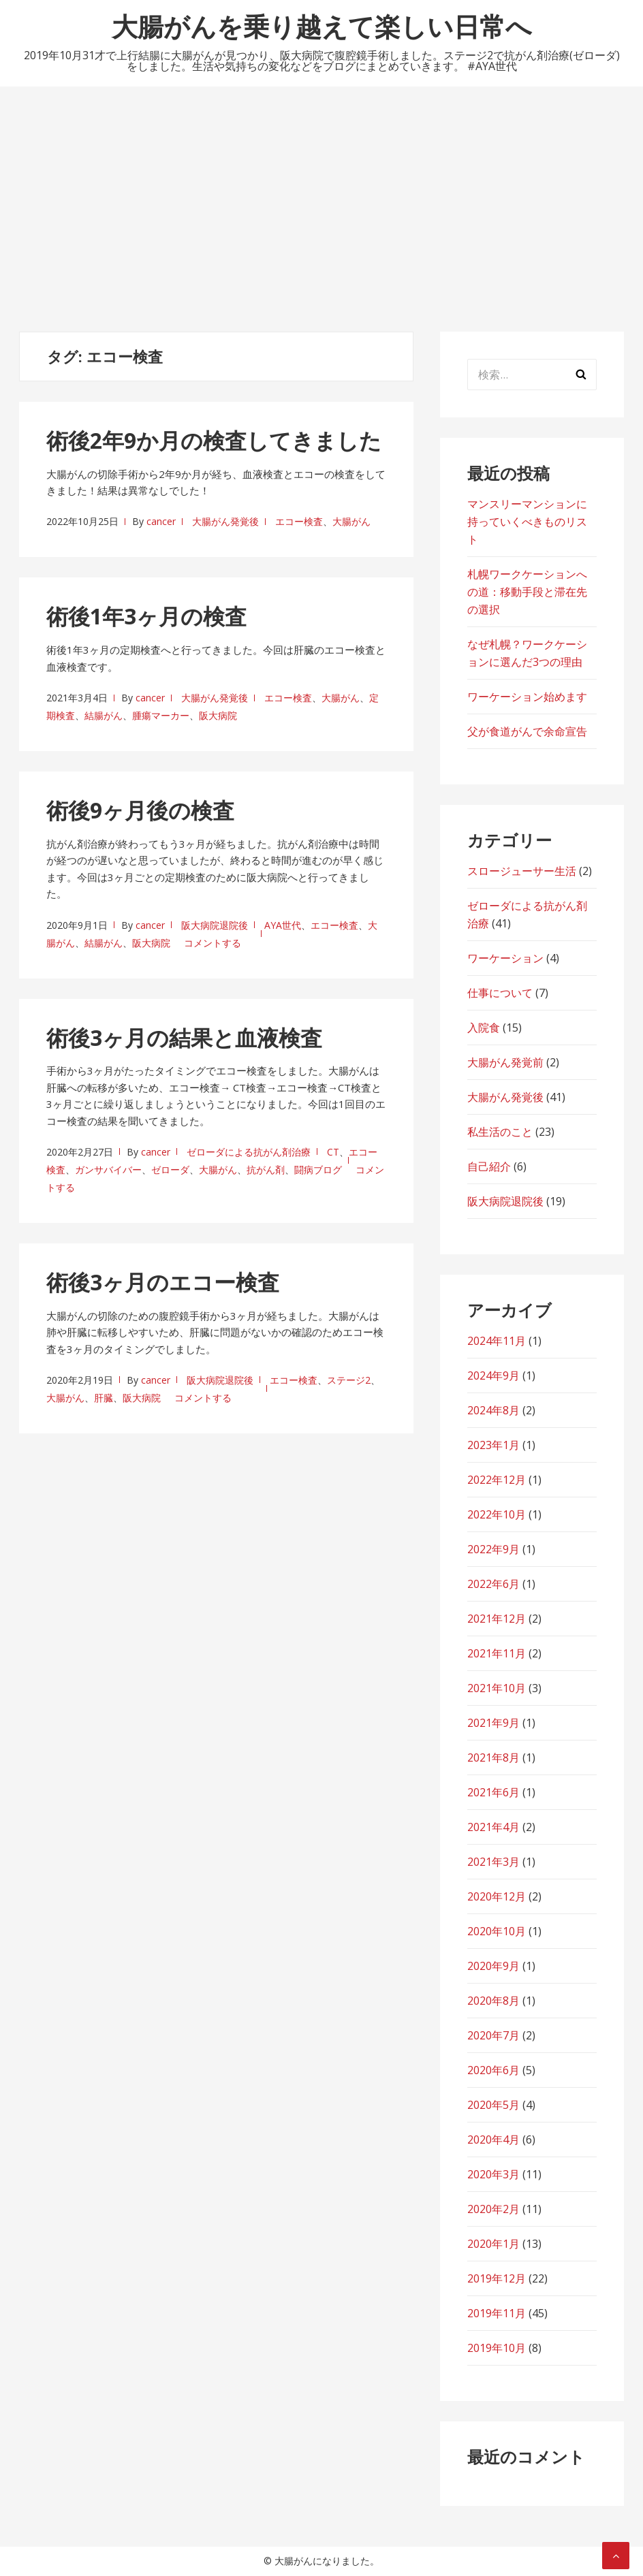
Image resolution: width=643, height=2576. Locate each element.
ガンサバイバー (108, 1169)
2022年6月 (493, 1583)
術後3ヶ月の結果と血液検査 (184, 1037)
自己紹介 (489, 1166)
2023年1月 (493, 1444)
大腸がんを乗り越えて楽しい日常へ (322, 26)
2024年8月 (493, 1410)
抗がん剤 (266, 1169)
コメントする (212, 942)
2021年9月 (493, 1722)
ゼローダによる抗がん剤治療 (249, 1151)
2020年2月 (493, 2208)
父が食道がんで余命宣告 (527, 731)
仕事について (500, 992)
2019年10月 (496, 2347)
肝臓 (103, 1397)
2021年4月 (493, 1826)
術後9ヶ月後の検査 (140, 810)
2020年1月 (493, 2243)
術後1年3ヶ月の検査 (146, 616)
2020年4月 (493, 2139)
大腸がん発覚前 (505, 1062)
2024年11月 (496, 1340)
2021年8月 (493, 1757)
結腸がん (103, 715)
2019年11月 (496, 2313)
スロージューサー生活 (521, 870)
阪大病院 (218, 715)
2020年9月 (493, 1965)
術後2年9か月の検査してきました (213, 440)
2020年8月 (493, 2000)
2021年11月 (496, 1653)
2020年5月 (493, 2104)
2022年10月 (496, 1514)
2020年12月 (496, 1896)
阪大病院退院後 (214, 925)
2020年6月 (493, 2070)
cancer (161, 521)
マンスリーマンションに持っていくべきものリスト (527, 521)
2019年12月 (496, 2278)
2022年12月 (496, 1479)
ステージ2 (349, 1379)
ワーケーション (505, 958)
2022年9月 (493, 1549)
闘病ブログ (318, 1169)
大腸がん (351, 521)
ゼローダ (170, 1169)
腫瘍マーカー (160, 715)
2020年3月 (493, 2174)
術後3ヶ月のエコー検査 (162, 1282)
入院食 (483, 1027)
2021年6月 (493, 1792)
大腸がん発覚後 (225, 521)
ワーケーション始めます (527, 696)
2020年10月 (496, 1931)
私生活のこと (500, 1131)
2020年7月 (493, 2035)
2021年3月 (493, 1861)
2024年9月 (493, 1375)
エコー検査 (299, 521)
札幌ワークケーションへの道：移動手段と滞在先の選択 (527, 592)
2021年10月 (496, 1688)
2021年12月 (496, 1618)
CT (333, 1151)
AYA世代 (282, 925)
